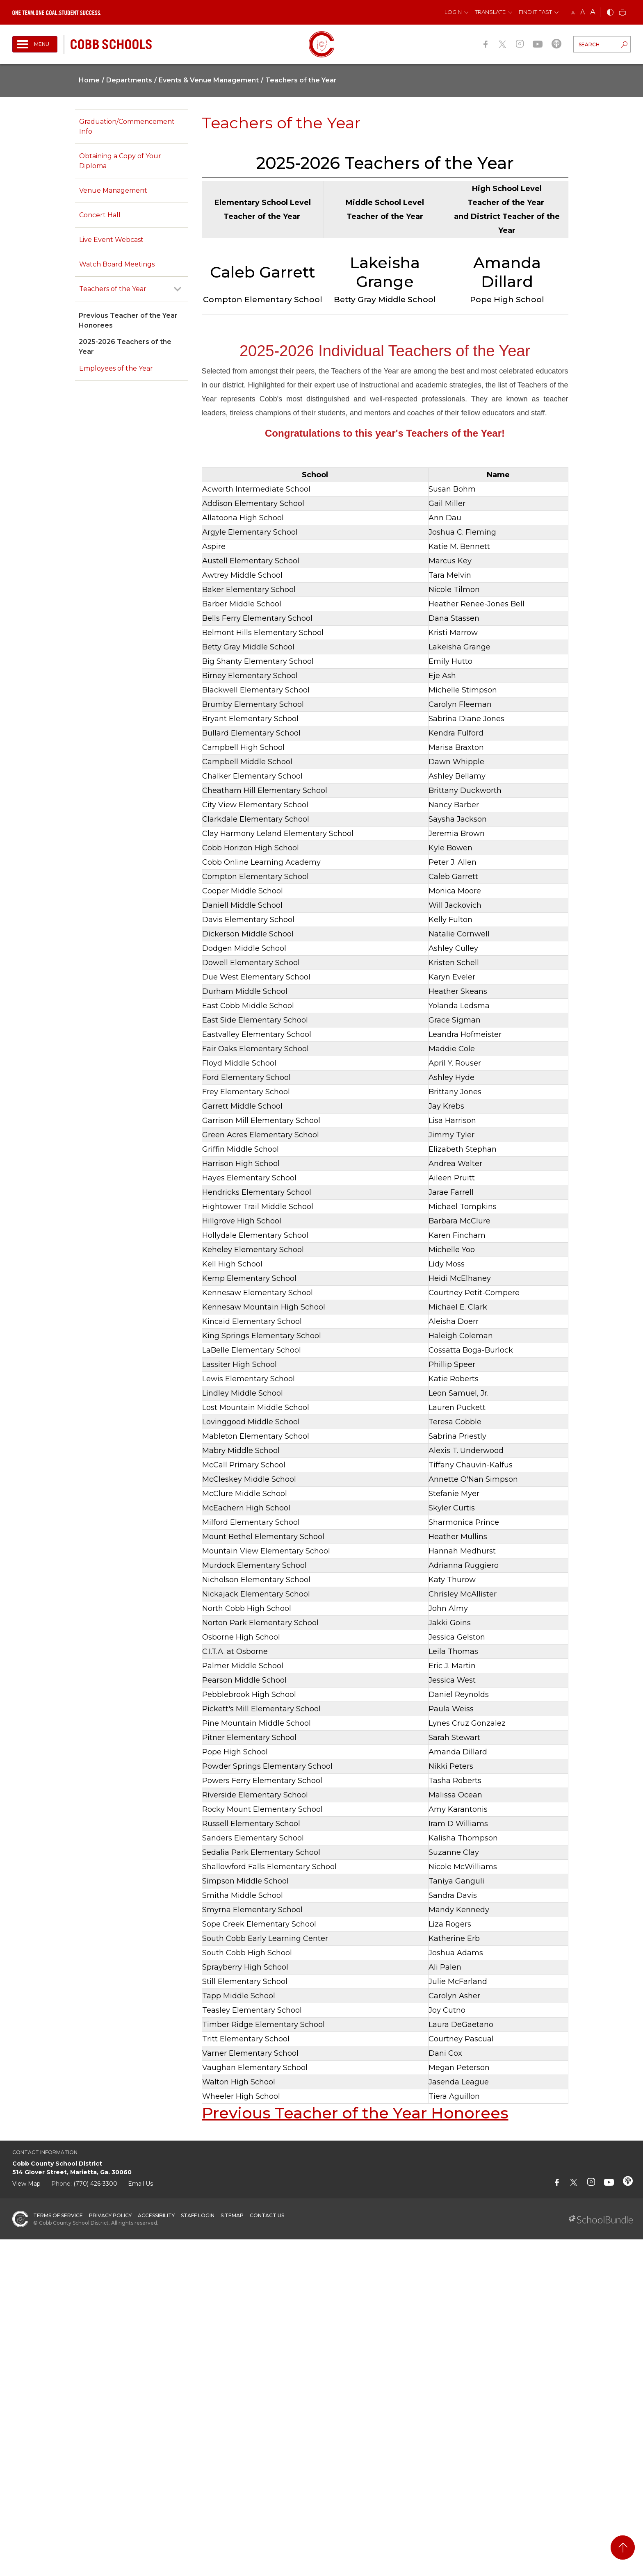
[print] (622, 13)
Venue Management (113, 190)
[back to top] (623, 2547)
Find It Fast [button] (535, 12)
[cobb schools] (111, 44)
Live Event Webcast (111, 240)
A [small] (573, 12)
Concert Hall (100, 215)
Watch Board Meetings (117, 264)
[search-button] (624, 45)
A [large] (592, 11)
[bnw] (610, 13)
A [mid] (582, 12)
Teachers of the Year (112, 289)
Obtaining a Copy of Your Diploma (120, 161)
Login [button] (453, 12)
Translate (490, 12)
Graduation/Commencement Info (127, 126)
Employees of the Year (116, 368)
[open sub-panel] (177, 289)
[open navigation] (34, 44)
